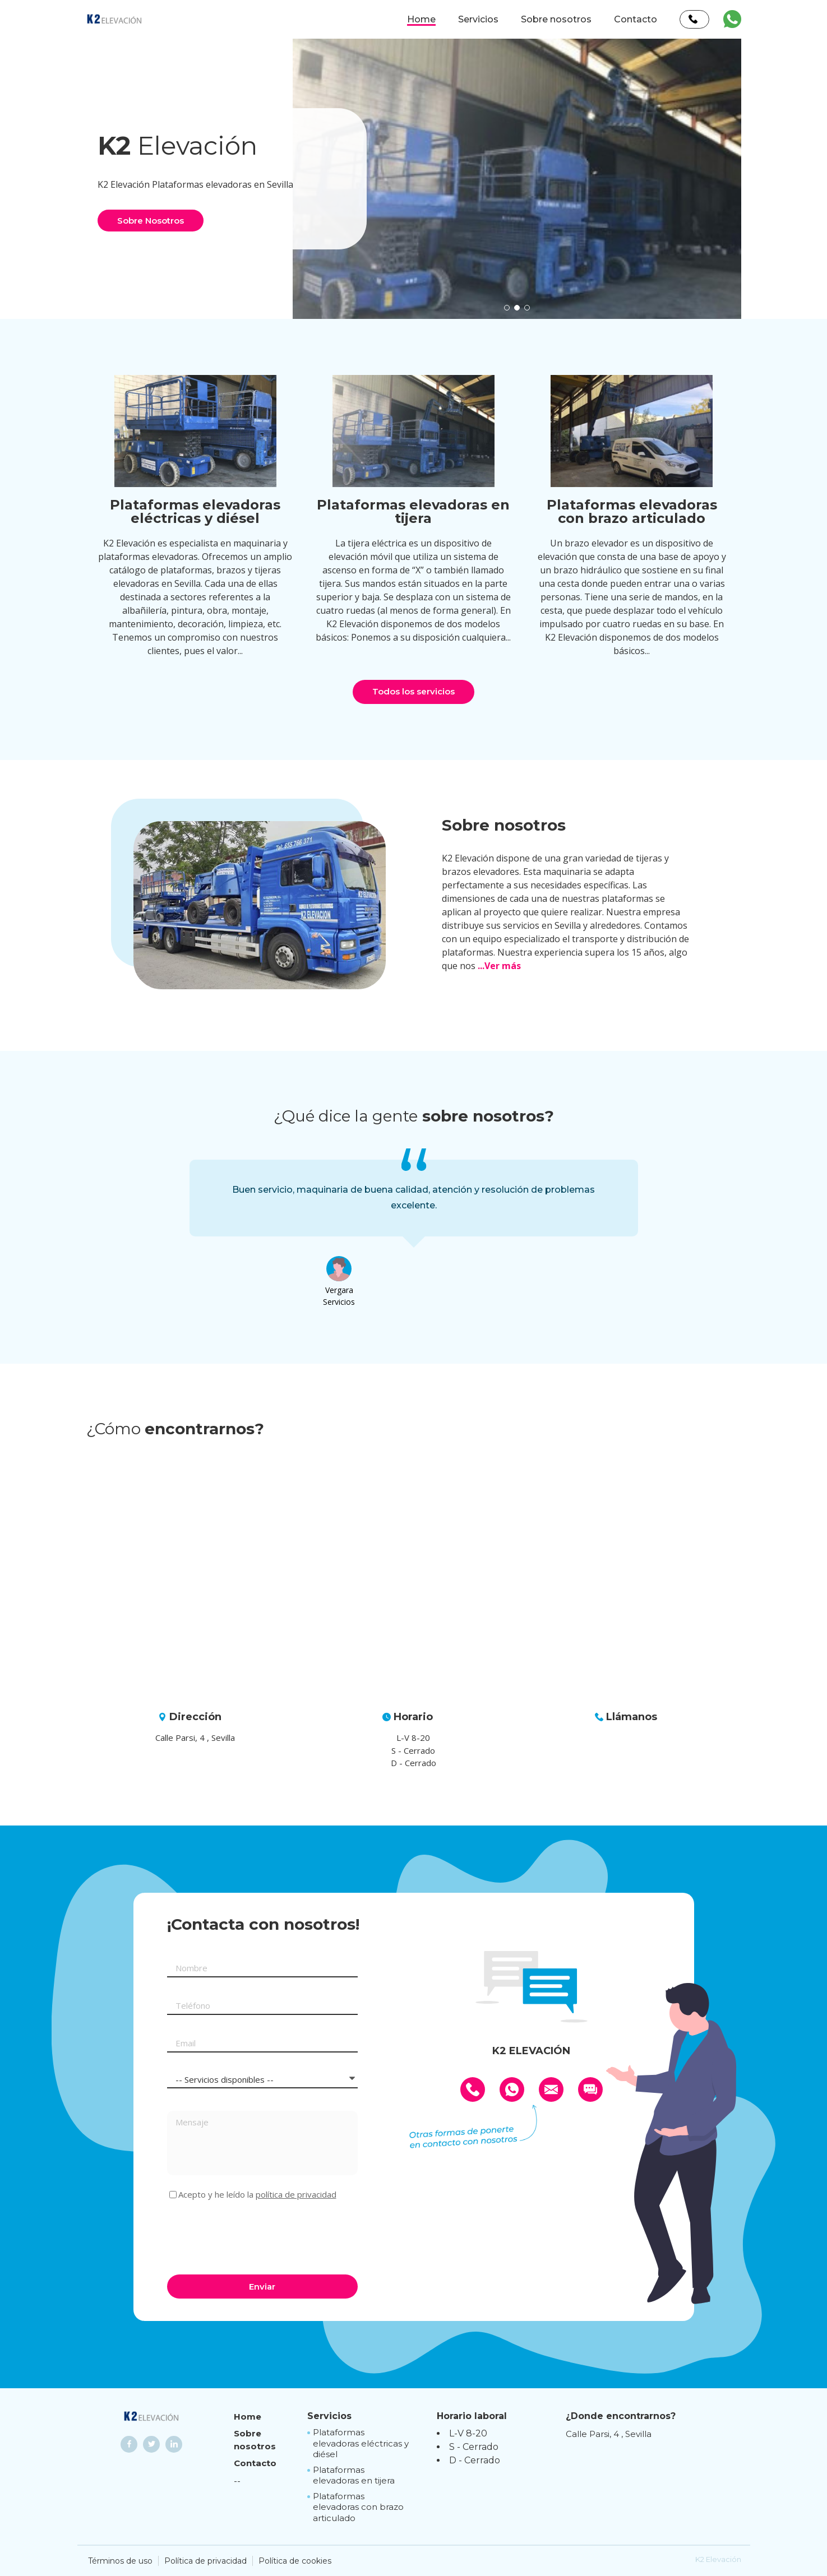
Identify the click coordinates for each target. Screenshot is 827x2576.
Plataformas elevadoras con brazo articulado (358, 2507)
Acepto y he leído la (257, 2194)
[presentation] (252, 2236)
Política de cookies (294, 2561)
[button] (507, 308)
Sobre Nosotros (150, 220)
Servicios (478, 19)
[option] (517, 179)
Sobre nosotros (556, 19)
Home (421, 19)
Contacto (635, 19)
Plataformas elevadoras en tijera (354, 2475)
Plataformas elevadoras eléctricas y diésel (361, 2443)
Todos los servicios (413, 691)
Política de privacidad (205, 2561)
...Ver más (499, 966)
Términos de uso (120, 2561)
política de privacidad (296, 2194)
